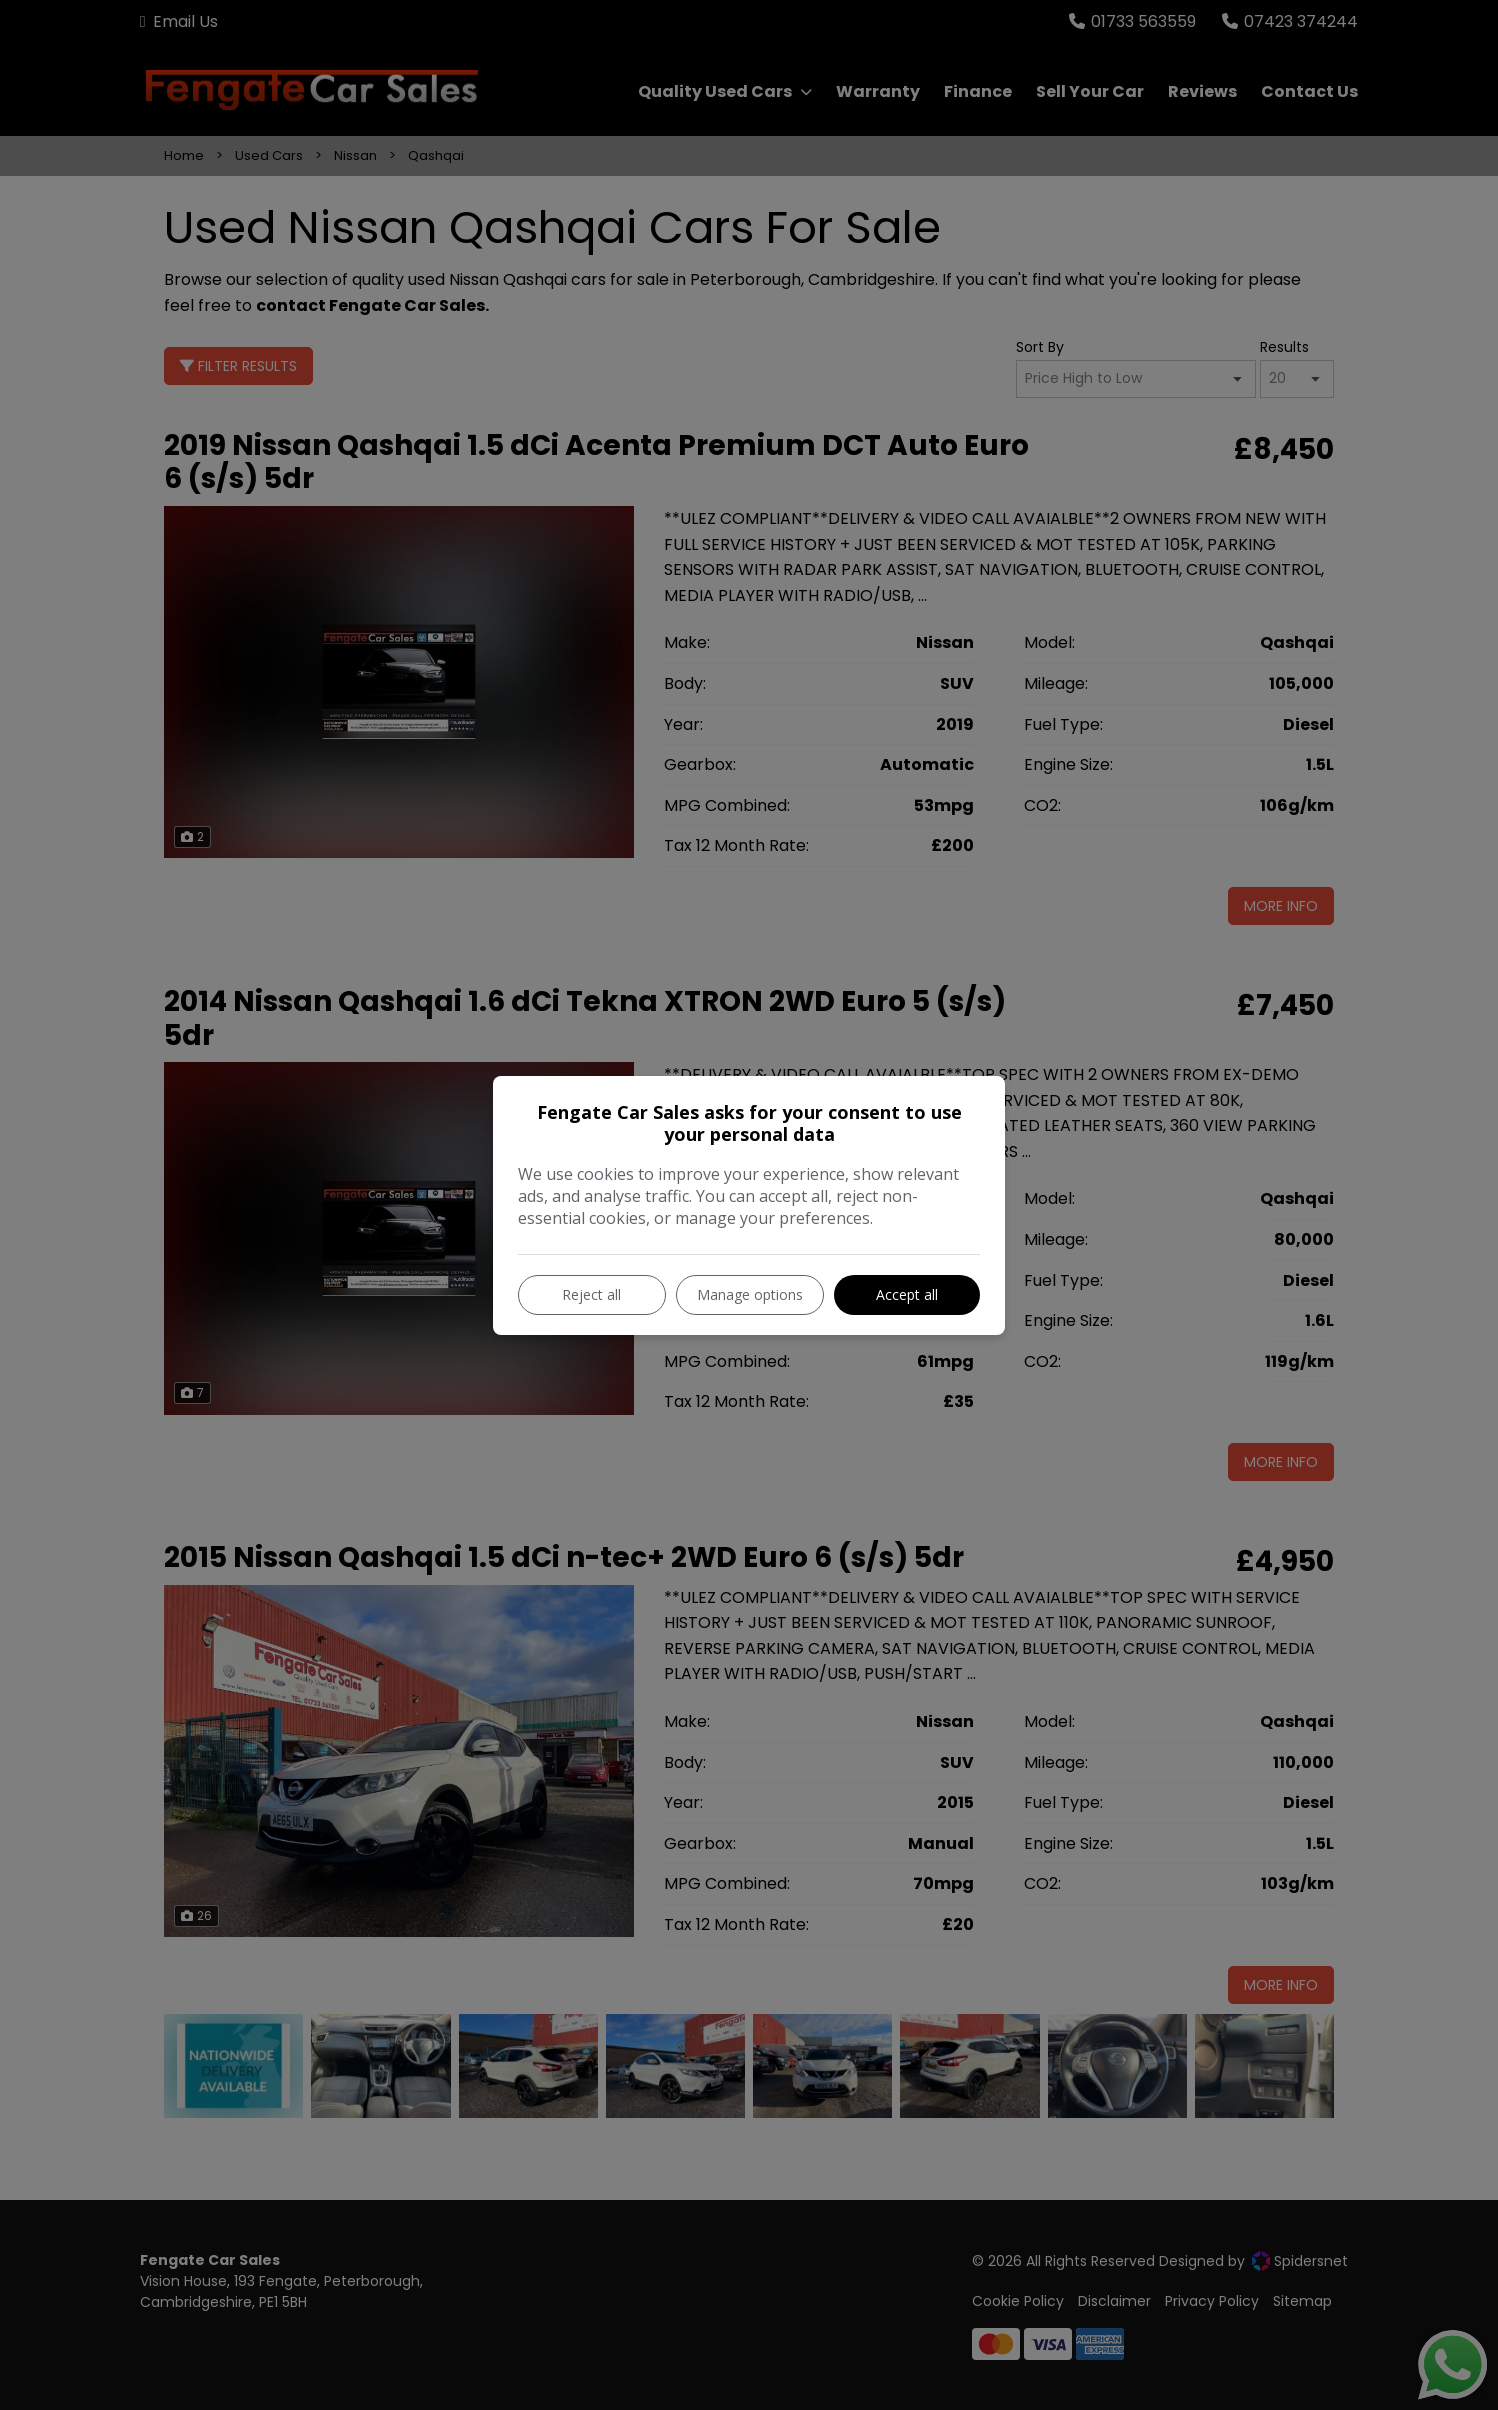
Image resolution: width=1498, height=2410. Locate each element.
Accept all (907, 1294)
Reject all (591, 1294)
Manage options (750, 1294)
